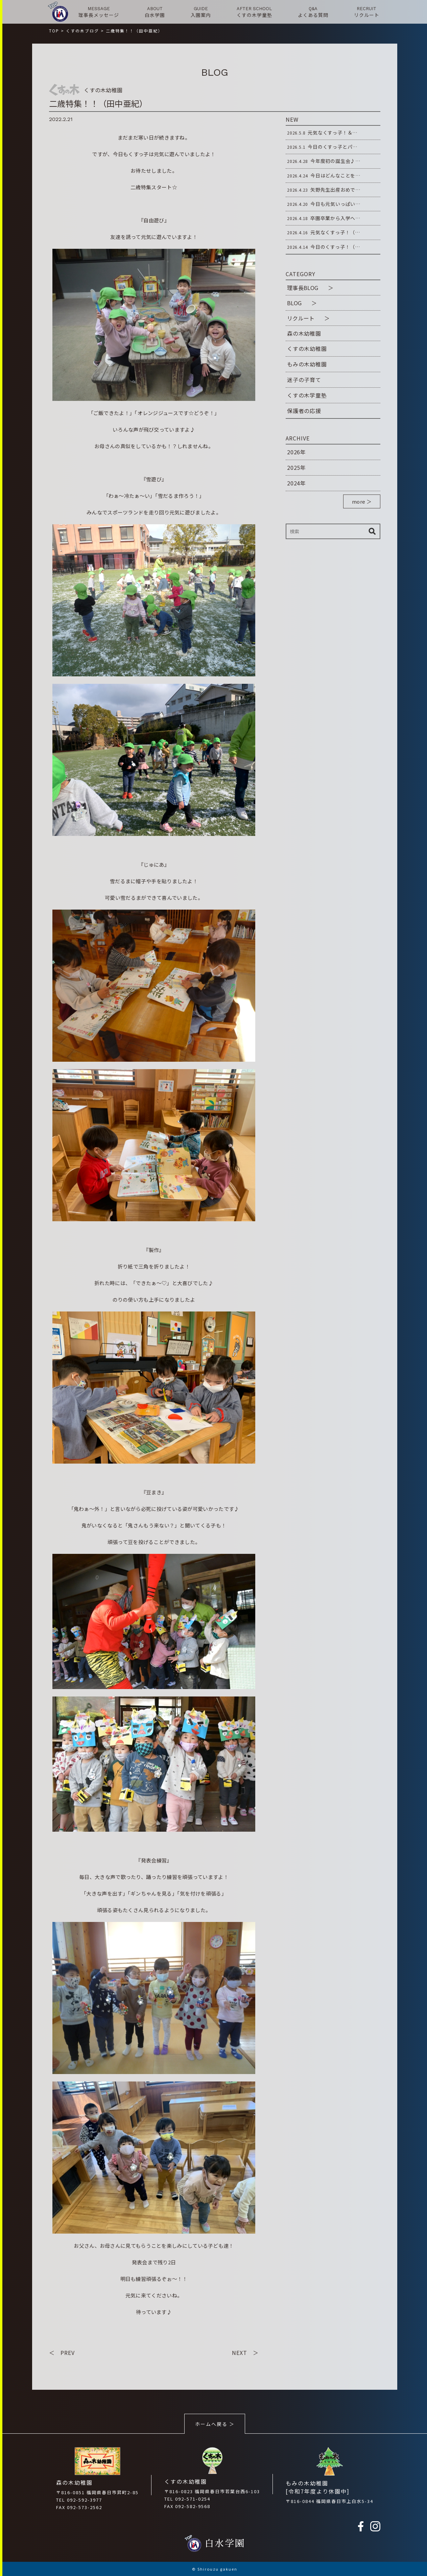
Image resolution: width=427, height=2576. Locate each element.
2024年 (296, 483)
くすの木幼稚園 (307, 348)
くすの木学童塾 (307, 395)
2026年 (296, 452)
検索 (371, 531)
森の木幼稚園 (304, 333)
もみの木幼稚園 (307, 364)
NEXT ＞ (245, 2353)
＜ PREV (62, 2353)
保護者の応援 (304, 411)
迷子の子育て (304, 380)
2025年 (296, 467)
